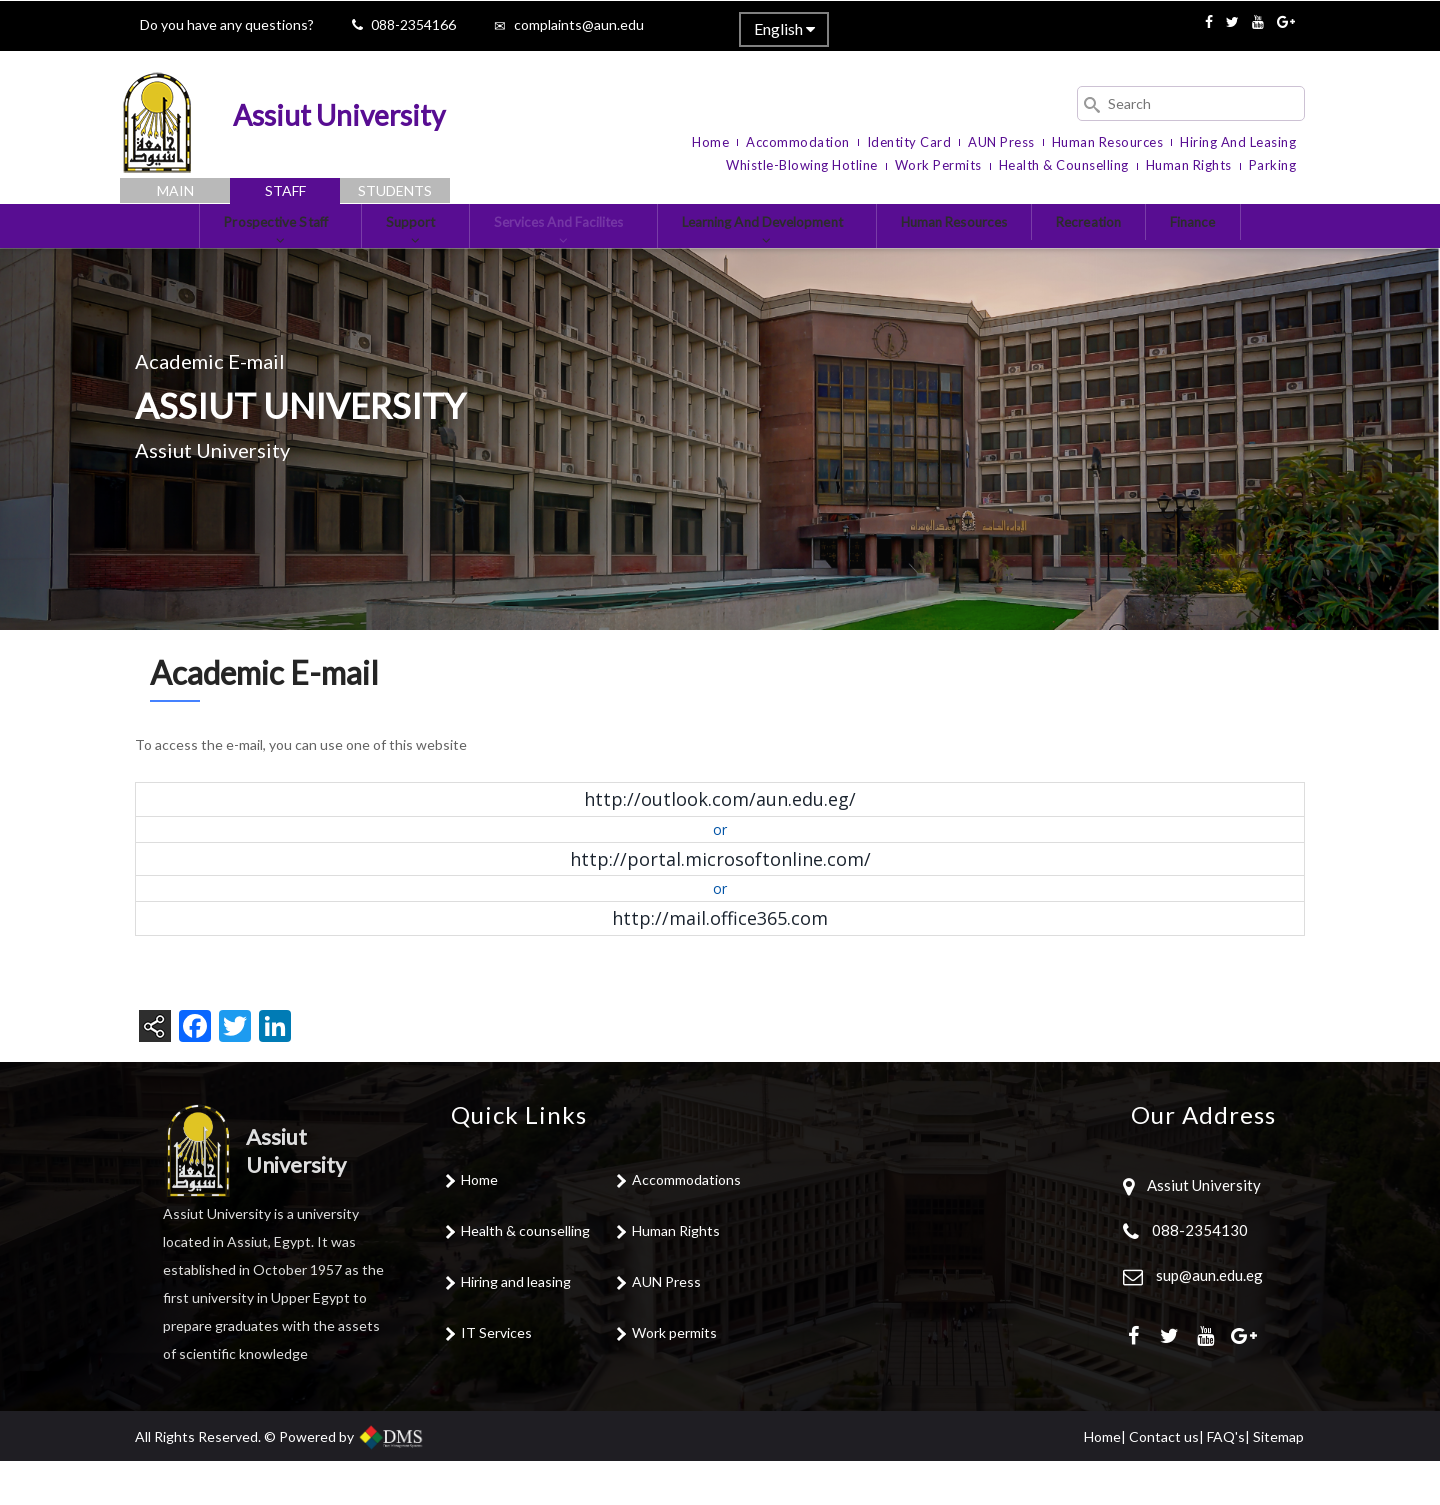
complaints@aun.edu (579, 24)
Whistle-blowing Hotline (802, 165)
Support (375, 258)
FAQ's (1226, 1480)
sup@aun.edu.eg (1208, 1320)
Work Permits (938, 165)
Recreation (1140, 248)
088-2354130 (1200, 1275)
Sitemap (1278, 1480)
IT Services (496, 1377)
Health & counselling (525, 1275)
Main (175, 190)
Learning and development (775, 258)
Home (710, 142)
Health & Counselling (1064, 165)
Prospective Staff (224, 258)
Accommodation (798, 142)
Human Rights (1189, 165)
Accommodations (686, 1224)
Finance (1257, 248)
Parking (1273, 165)
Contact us (1164, 1480)
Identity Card (909, 142)
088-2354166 (413, 24)
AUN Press (1001, 142)
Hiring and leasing (516, 1326)
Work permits (674, 1377)
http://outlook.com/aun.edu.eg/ (720, 844)
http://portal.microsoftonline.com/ (720, 903)
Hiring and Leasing (1238, 142)
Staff (285, 190)
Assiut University (1202, 1230)
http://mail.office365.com (720, 963)
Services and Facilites (541, 258)
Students (395, 190)
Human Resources (1108, 142)
